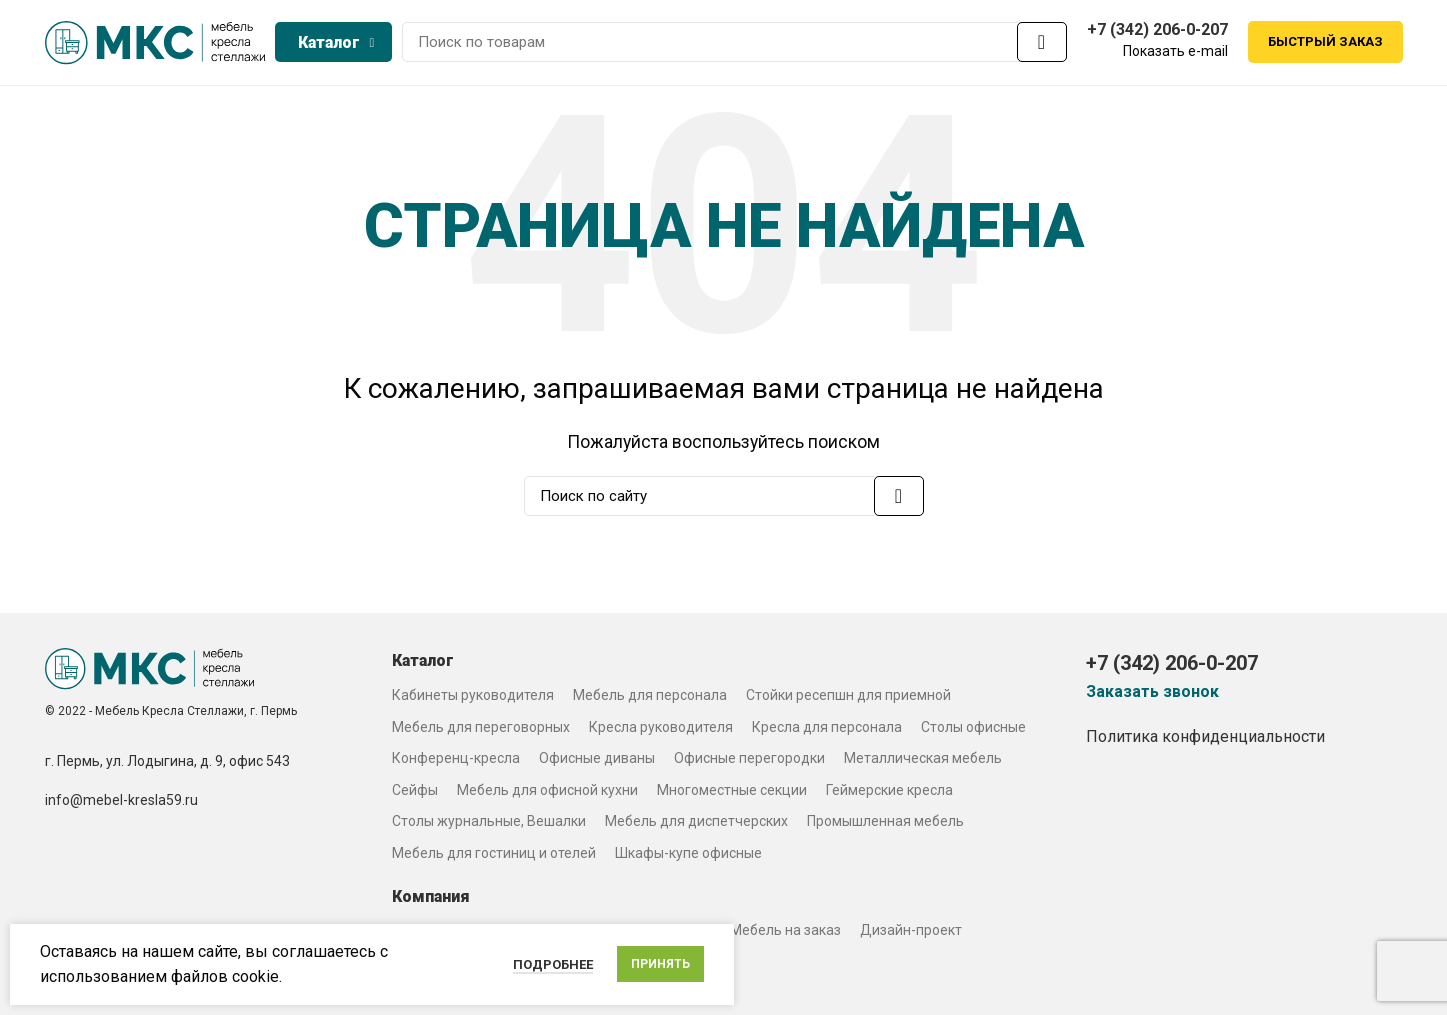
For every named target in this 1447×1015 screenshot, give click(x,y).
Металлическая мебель (923, 758)
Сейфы (415, 790)
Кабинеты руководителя (473, 695)
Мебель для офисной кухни (547, 790)
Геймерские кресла (889, 790)
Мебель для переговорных (481, 727)
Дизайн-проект (911, 930)
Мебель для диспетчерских (696, 821)
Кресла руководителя (661, 727)
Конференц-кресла (456, 758)
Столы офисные (973, 727)
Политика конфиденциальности (1205, 736)
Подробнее (553, 964)
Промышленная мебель (885, 821)
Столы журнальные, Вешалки (489, 821)
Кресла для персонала (827, 727)
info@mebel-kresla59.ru (121, 800)
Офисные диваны (597, 758)
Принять (660, 964)
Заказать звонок (1152, 692)
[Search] (734, 43)
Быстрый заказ (1325, 42)
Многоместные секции (732, 790)
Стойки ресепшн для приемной (848, 695)
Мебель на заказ (785, 930)
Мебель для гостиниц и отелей (494, 853)
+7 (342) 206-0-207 (1157, 29)
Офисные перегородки (749, 758)
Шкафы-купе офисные (688, 853)
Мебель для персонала (650, 695)
